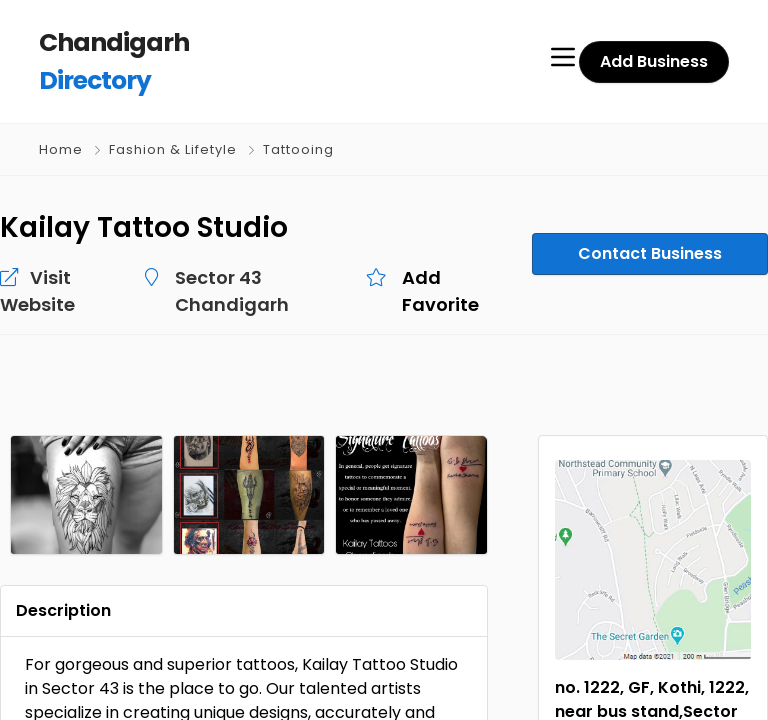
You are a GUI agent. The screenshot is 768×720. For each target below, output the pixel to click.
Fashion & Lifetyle (173, 149)
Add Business (654, 61)
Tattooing (298, 149)
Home (61, 149)
